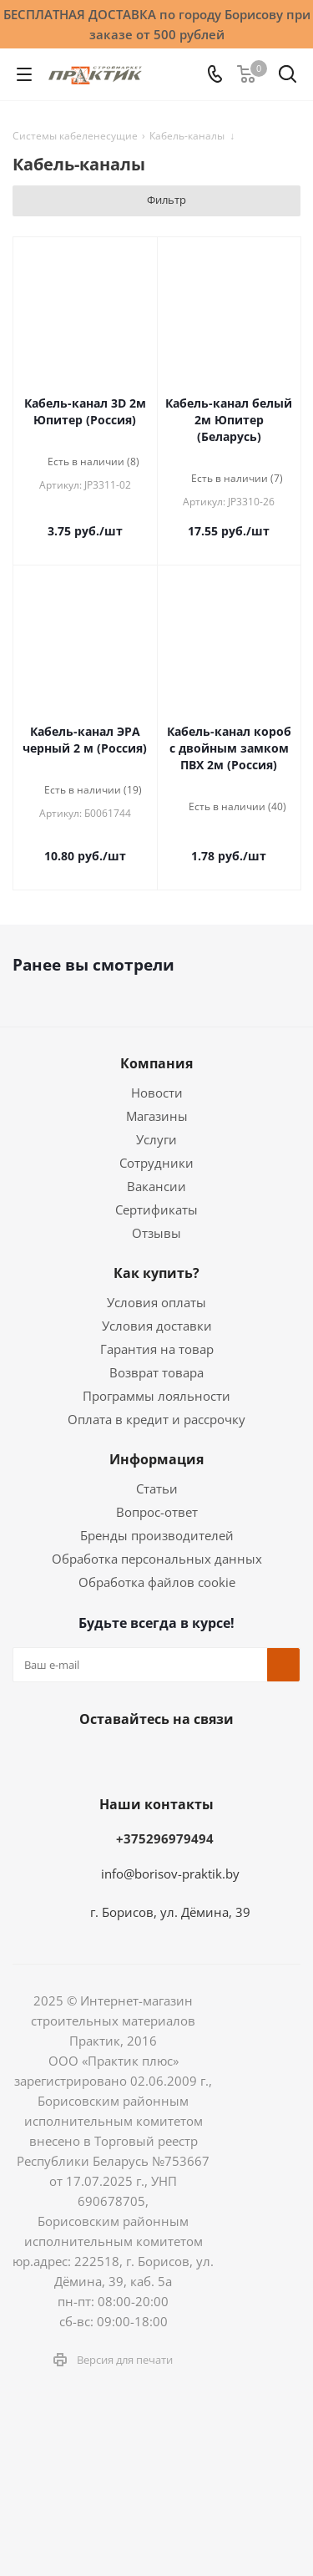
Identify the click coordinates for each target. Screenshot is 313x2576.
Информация (156, 1459)
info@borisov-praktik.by (170, 1873)
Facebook (90, 1758)
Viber (257, 1758)
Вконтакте (48, 1758)
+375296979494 (165, 1838)
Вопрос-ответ (157, 1512)
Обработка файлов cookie (156, 1582)
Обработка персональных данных (157, 1558)
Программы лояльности (156, 1395)
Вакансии (156, 1186)
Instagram (132, 1758)
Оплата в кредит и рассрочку (156, 1419)
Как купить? (156, 1273)
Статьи (157, 1488)
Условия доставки (157, 1325)
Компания (156, 1063)
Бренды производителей (157, 1535)
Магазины (157, 1116)
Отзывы (156, 1233)
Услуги (156, 1139)
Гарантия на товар (157, 1349)
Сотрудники (156, 1162)
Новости (157, 1092)
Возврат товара (156, 1372)
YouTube (215, 1758)
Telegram (173, 1758)
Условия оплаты (156, 1302)
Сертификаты (156, 1209)
